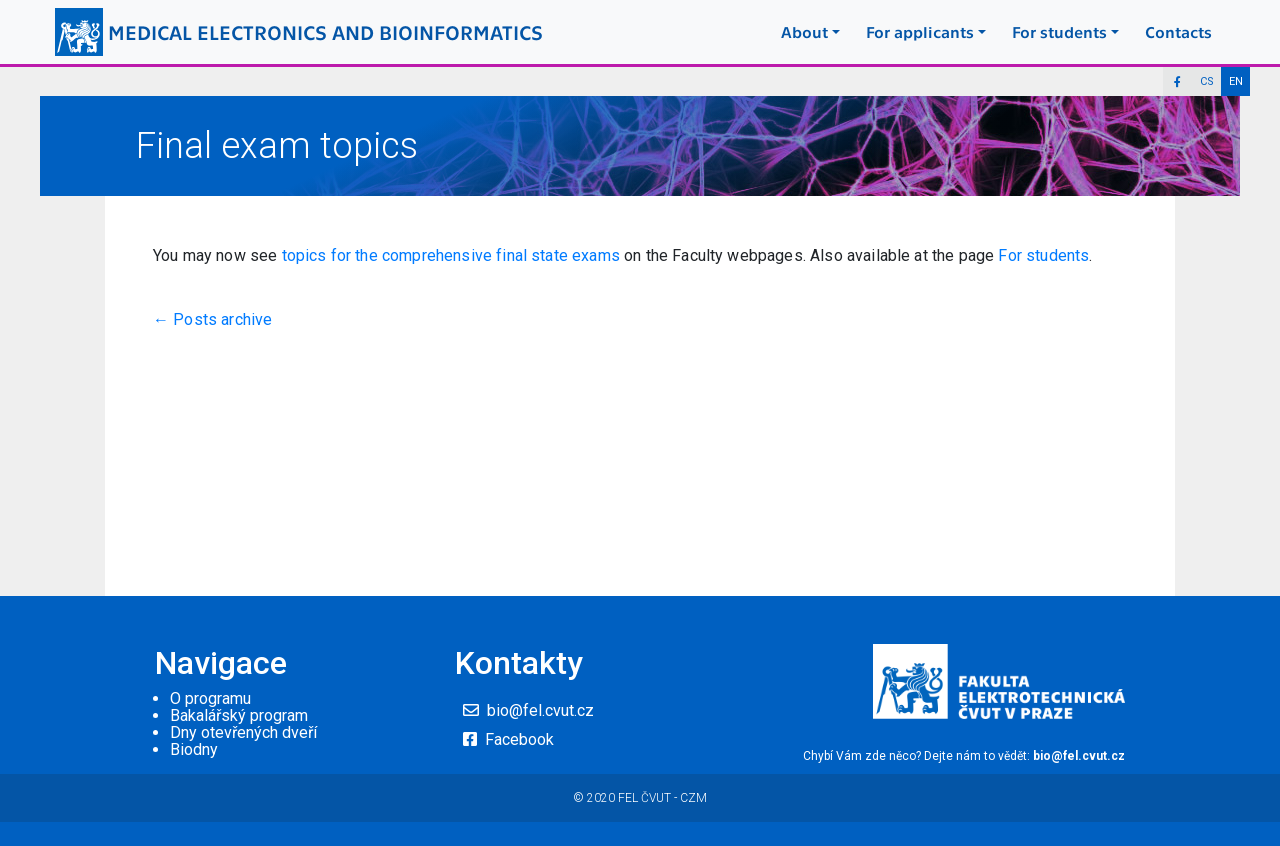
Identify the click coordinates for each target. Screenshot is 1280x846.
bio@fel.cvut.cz (540, 710)
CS (1207, 81)
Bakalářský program (239, 715)
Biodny (194, 749)
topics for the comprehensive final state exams (453, 255)
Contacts (1178, 31)
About (804, 31)
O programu (210, 698)
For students (1059, 31)
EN (1236, 81)
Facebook (519, 739)
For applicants (920, 31)
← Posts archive (212, 319)
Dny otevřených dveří (243, 732)
